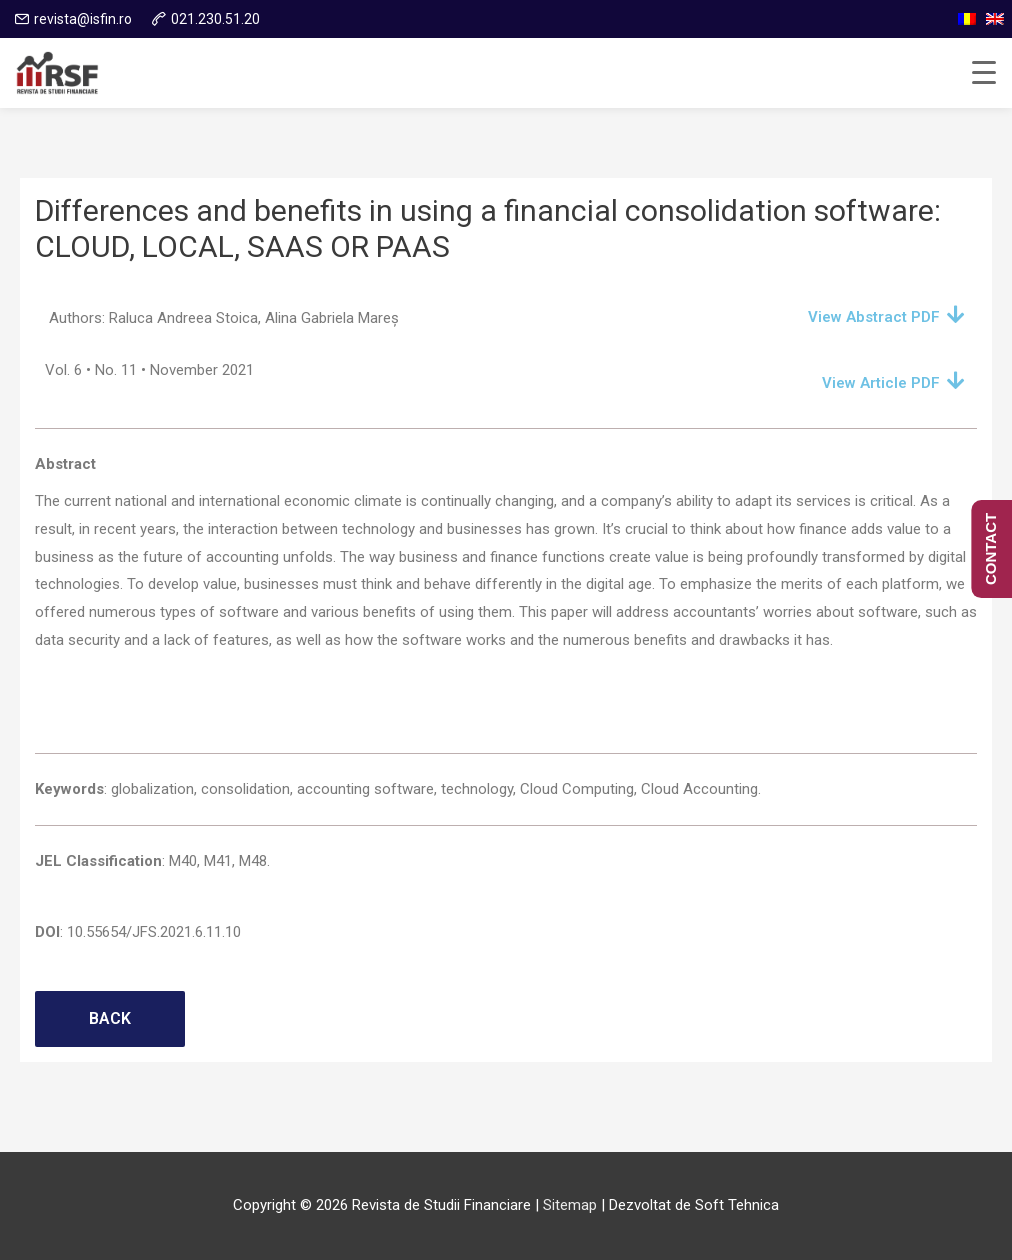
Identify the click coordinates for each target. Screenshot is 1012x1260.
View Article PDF (881, 383)
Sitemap (570, 1205)
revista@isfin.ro (83, 19)
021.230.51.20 (215, 19)
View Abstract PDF (874, 317)
